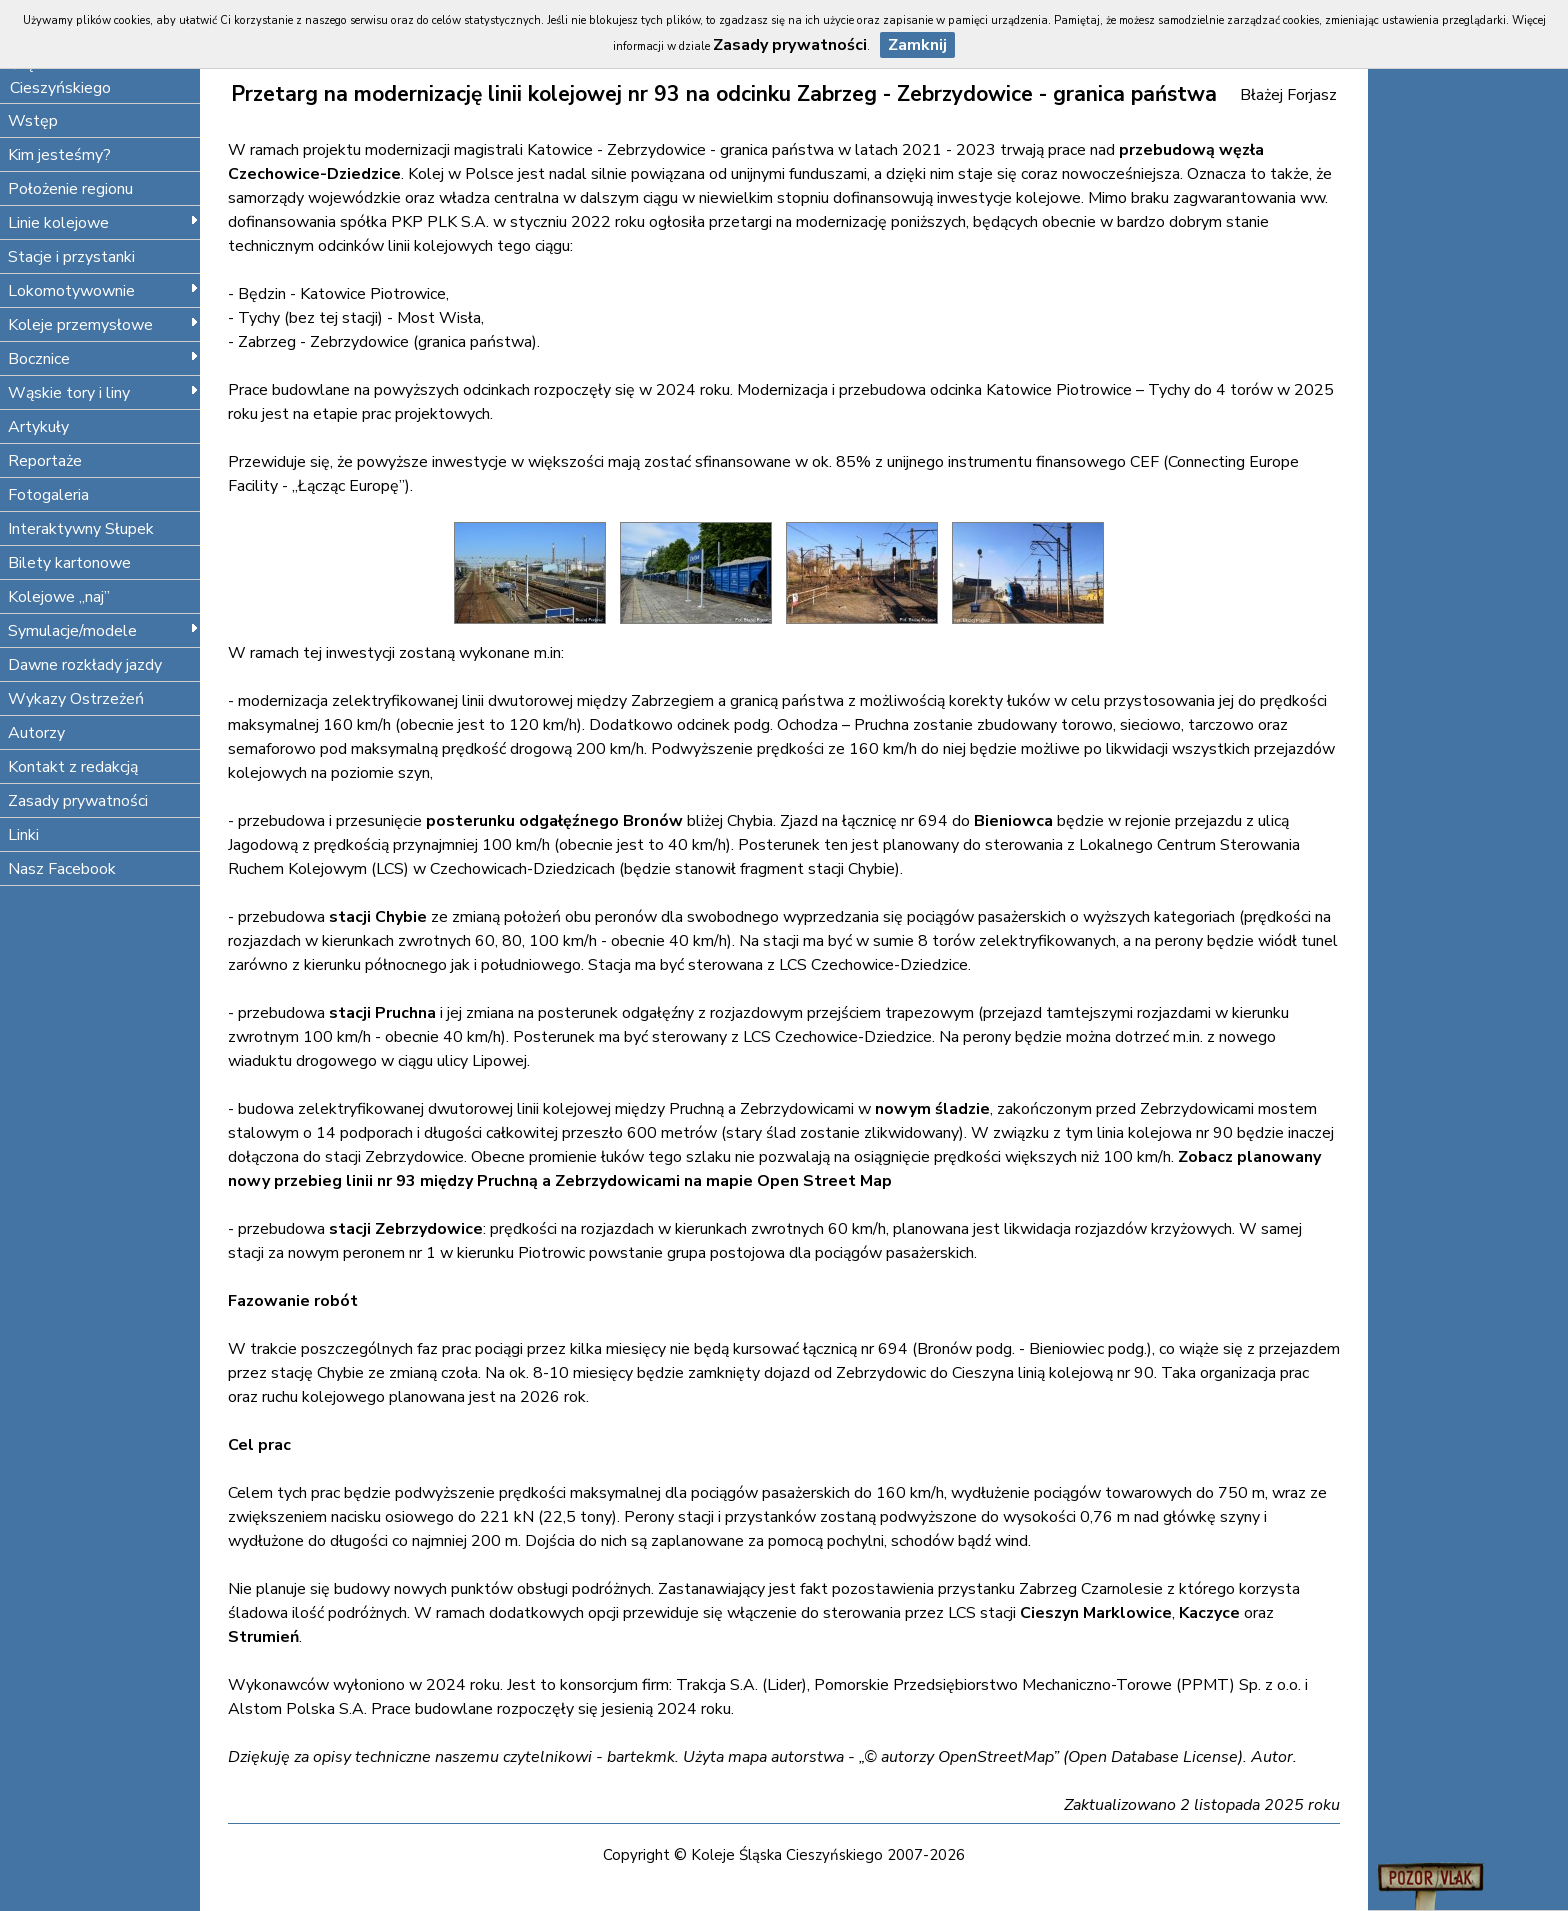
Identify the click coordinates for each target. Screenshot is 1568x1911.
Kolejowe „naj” (59, 597)
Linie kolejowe (103, 223)
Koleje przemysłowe (103, 325)
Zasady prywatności (78, 801)
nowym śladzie (932, 1109)
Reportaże (45, 461)
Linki (23, 835)
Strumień (263, 1637)
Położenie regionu (70, 189)
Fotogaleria (48, 495)
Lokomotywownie (103, 291)
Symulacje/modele (103, 631)
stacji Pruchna (382, 1013)
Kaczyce (1209, 1613)
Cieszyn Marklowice (1096, 1613)
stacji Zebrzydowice (406, 1229)
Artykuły (38, 427)
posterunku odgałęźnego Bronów (554, 821)
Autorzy (36, 733)
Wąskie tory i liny (103, 393)
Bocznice (103, 359)
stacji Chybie (378, 917)
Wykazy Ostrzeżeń (76, 699)
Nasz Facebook (62, 869)
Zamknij (917, 45)
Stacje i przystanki (71, 257)
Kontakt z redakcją (73, 767)
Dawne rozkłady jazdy (85, 665)
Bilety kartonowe (69, 563)
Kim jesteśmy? (59, 155)
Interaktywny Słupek (81, 529)
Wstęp (33, 121)
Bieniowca (1013, 821)
